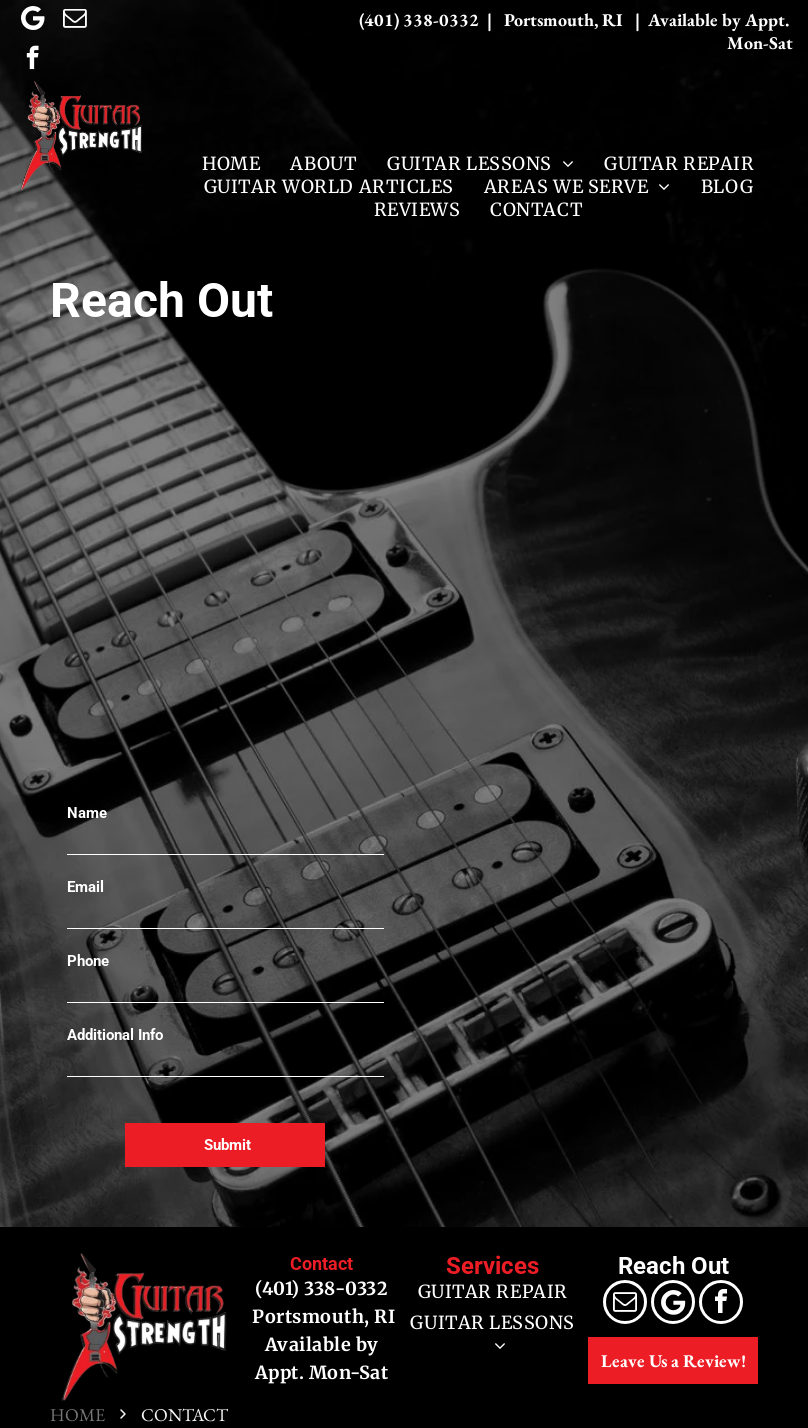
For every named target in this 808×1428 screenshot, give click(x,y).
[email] (74, 20)
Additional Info (115, 1035)
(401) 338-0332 (321, 1288)
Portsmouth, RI (322, 1316)
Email (85, 887)
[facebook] (32, 60)
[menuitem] (231, 163)
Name (87, 813)
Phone (88, 961)
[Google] (32, 20)
